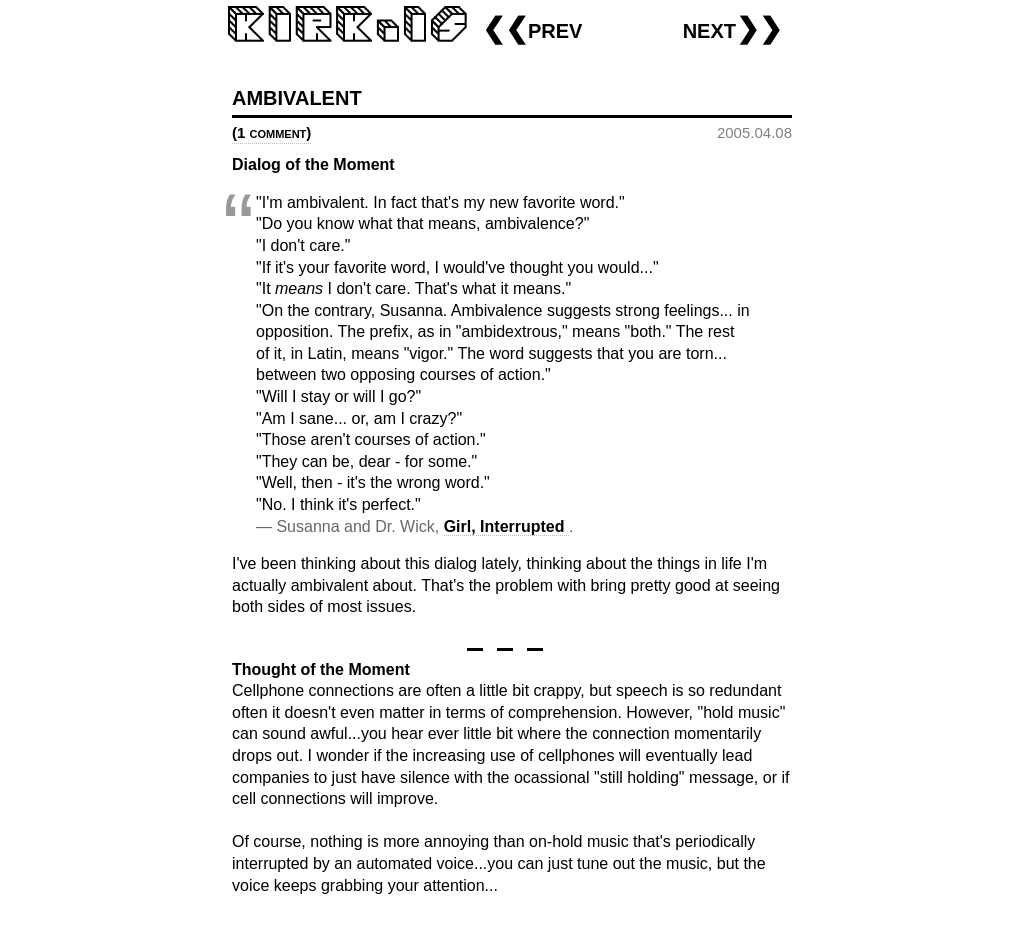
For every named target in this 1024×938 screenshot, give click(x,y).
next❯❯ (732, 28)
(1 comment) (271, 132)
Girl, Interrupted (506, 526)
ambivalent (297, 95)
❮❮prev (532, 28)
